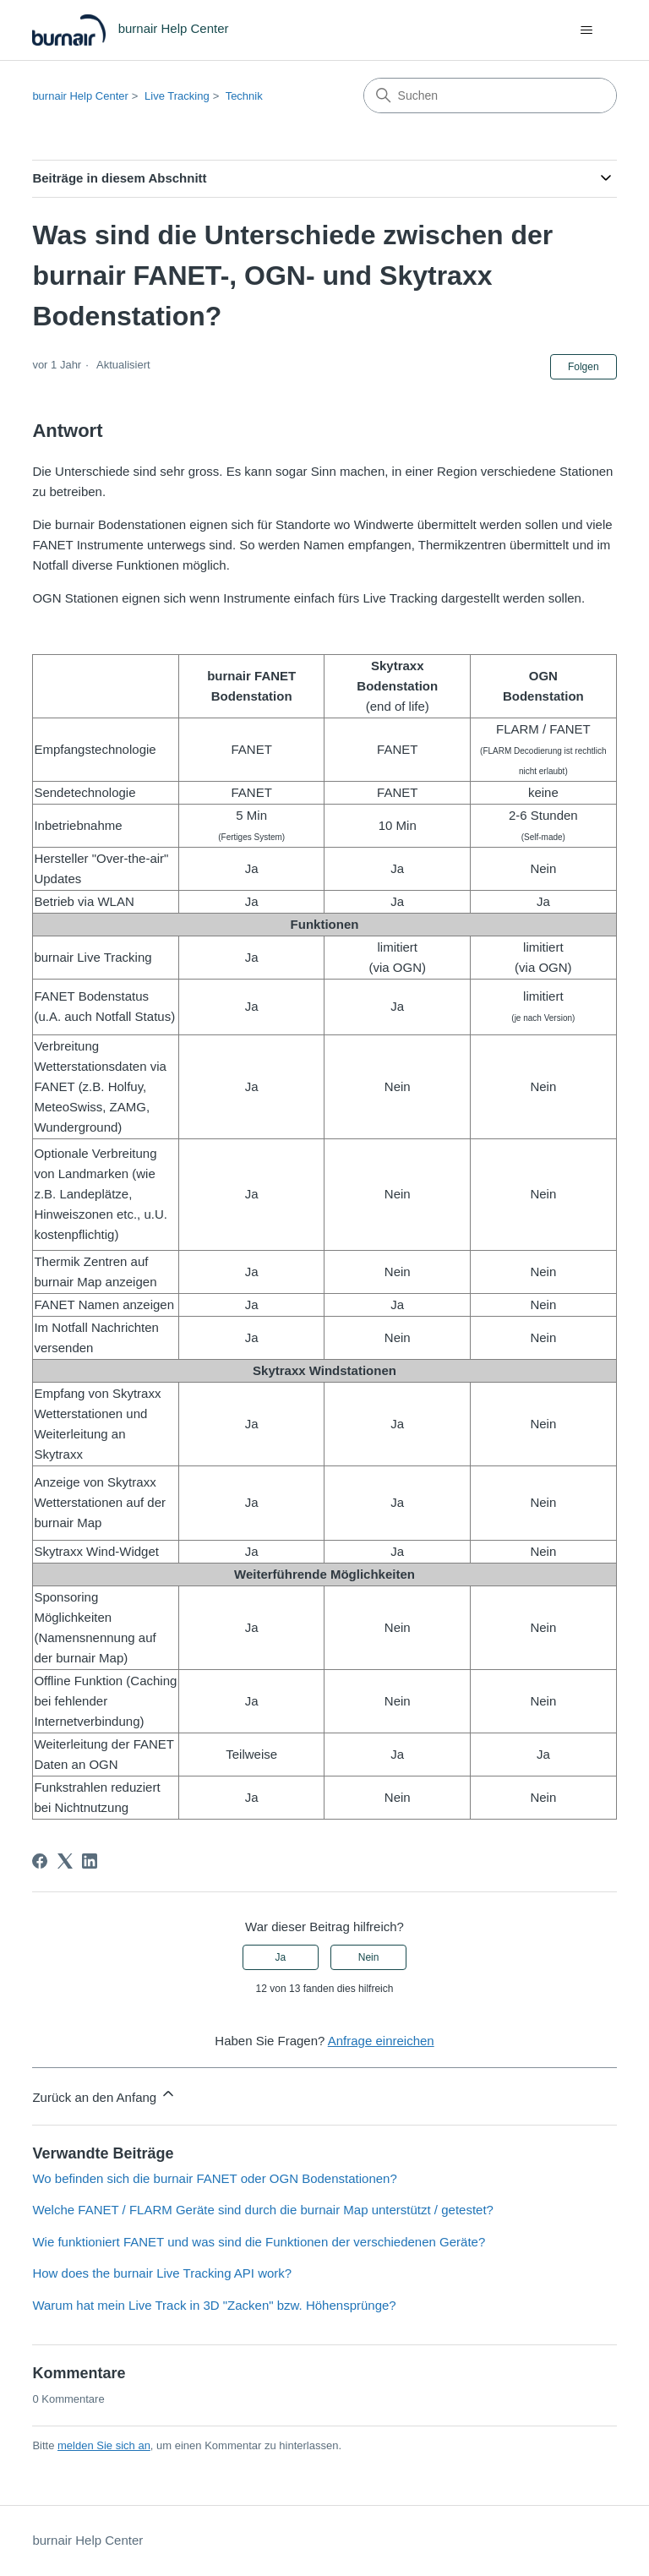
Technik (244, 96)
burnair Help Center (80, 96)
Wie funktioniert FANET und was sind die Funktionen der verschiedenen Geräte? (258, 2242)
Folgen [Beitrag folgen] (583, 367)
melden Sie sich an (103, 2445)
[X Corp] (65, 1861)
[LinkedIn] (89, 1861)
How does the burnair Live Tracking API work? (162, 2273)
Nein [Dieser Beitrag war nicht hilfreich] (368, 1957)
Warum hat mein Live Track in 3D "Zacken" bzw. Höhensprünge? (213, 2305)
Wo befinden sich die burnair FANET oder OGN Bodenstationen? (214, 2178)
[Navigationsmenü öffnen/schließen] (587, 30)
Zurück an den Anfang (104, 2094)
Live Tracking (177, 96)
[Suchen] (490, 95)
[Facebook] (39, 1861)
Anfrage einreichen (381, 2040)
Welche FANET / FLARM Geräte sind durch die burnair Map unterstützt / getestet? (263, 2209)
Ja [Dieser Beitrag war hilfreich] (280, 1957)
